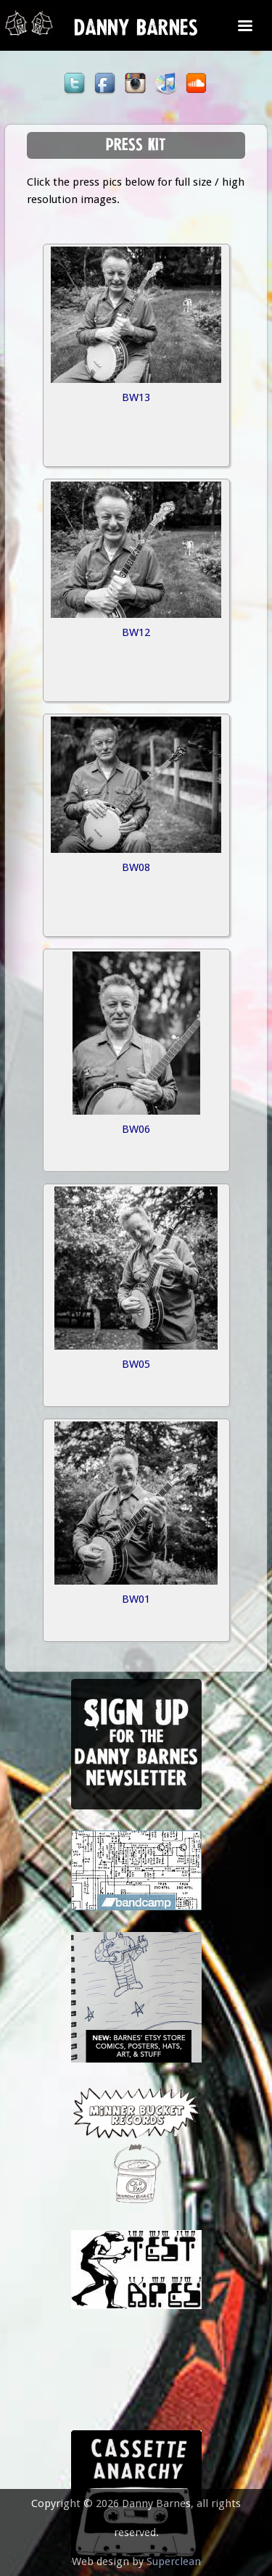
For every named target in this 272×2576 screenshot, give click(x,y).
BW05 (136, 1364)
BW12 (136, 632)
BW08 (136, 867)
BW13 (136, 397)
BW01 (136, 1599)
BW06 (136, 1129)
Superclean (174, 2561)
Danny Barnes (136, 31)
